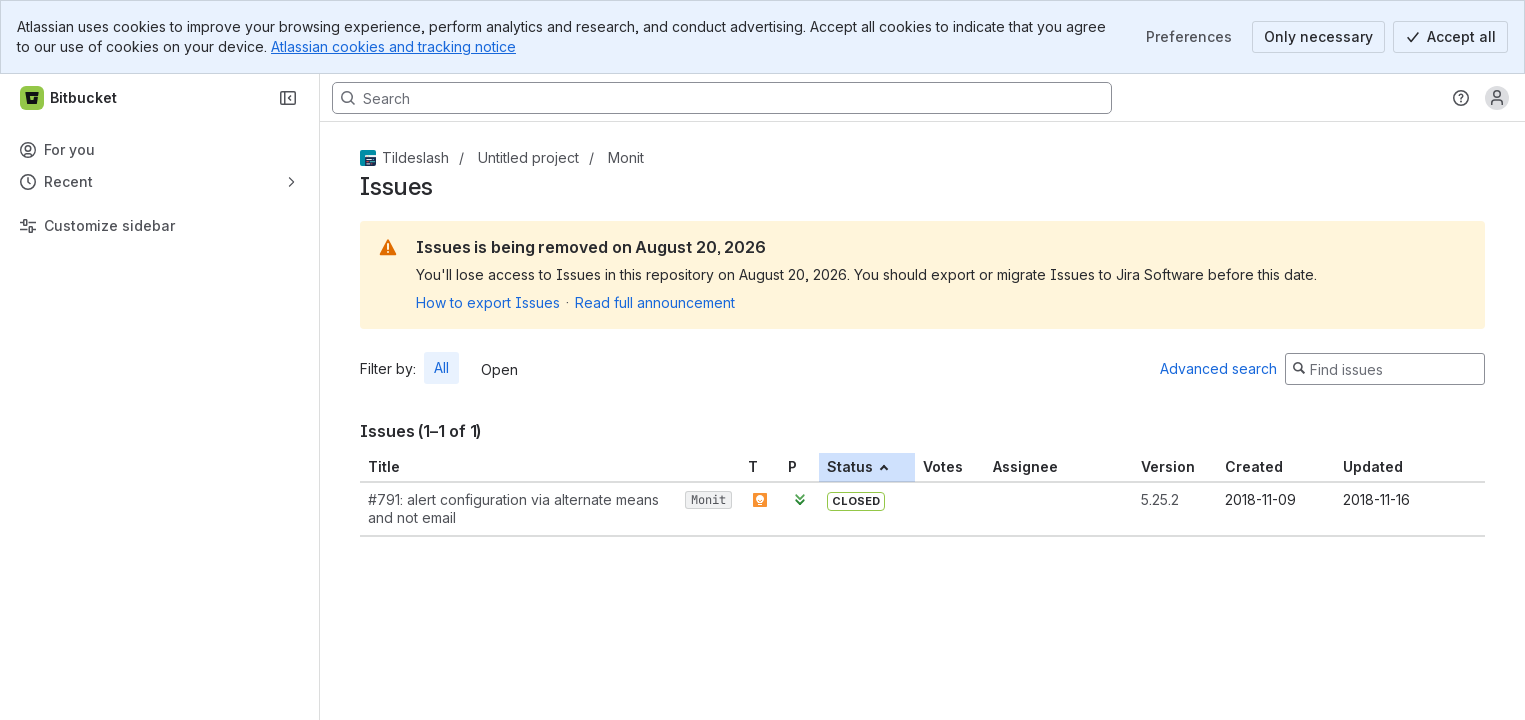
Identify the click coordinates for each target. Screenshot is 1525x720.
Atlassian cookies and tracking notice (393, 46)
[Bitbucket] (69, 98)
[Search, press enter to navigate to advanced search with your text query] (722, 98)
